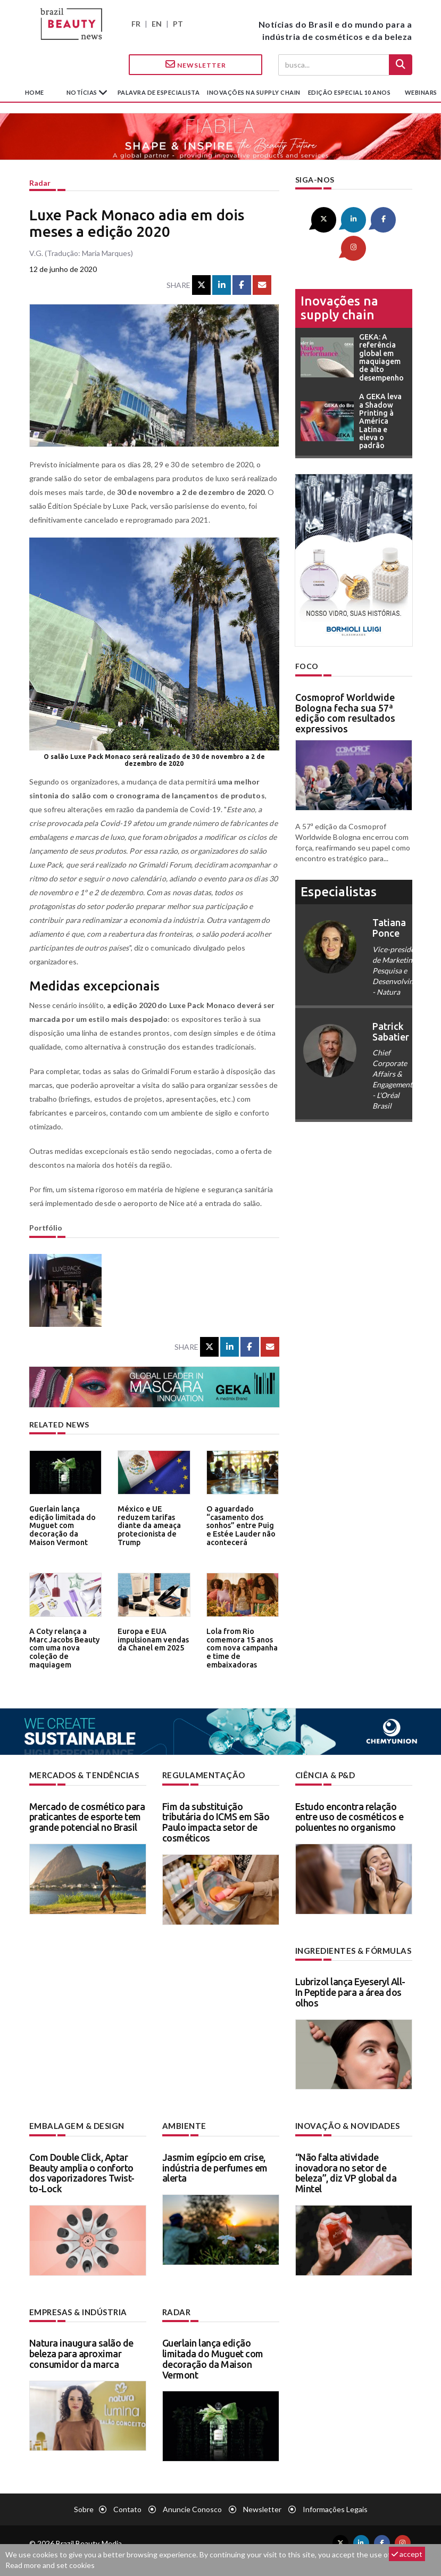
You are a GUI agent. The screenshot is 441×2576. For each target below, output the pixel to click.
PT (178, 23)
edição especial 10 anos (349, 92)
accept (407, 2553)
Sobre (84, 2507)
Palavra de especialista (159, 92)
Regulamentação (200, 1774)
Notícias (82, 92)
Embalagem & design (74, 2124)
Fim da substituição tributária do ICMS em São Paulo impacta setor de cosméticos (216, 1822)
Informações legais (335, 2507)
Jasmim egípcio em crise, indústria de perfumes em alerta (215, 2166)
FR (135, 23)
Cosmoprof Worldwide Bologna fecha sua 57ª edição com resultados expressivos (345, 683)
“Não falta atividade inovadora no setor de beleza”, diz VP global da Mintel (346, 2171)
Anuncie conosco (192, 2507)
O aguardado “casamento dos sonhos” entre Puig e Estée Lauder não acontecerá (240, 1524)
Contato (127, 2507)
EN (157, 23)
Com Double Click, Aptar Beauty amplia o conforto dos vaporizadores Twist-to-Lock (82, 2171)
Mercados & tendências (82, 1774)
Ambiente (182, 2124)
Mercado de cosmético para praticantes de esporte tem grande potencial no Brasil (87, 1816)
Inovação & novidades (345, 2124)
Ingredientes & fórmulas (350, 1949)
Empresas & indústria (76, 2310)
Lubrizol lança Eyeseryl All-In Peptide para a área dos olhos (350, 1991)
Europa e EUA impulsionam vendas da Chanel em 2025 (152, 1639)
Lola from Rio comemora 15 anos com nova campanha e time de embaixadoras (241, 1646)
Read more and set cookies (50, 2565)
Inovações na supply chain (254, 92)
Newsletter (195, 64)
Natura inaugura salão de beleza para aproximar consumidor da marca (81, 2351)
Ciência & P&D (324, 1774)
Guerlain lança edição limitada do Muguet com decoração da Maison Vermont (65, 1520)
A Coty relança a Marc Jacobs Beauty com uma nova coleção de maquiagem (63, 1646)
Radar (40, 182)
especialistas (339, 862)
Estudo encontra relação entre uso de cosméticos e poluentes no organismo (349, 1816)
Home (34, 92)
